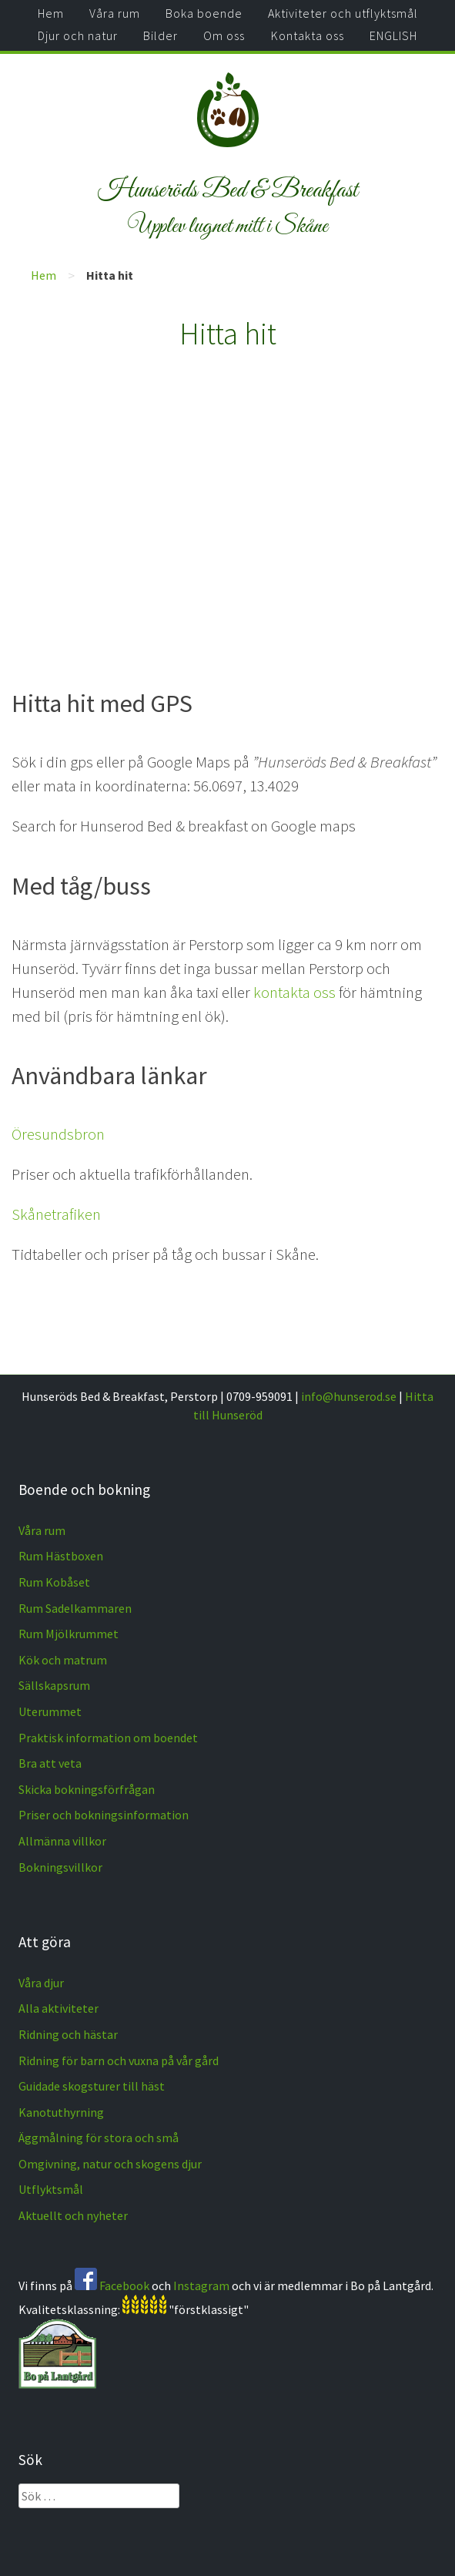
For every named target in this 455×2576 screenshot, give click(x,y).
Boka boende (204, 13)
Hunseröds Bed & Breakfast (228, 190)
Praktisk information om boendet (108, 1737)
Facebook (124, 2285)
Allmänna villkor (62, 1841)
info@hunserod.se (348, 1396)
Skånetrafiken (56, 1214)
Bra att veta (50, 1763)
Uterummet (50, 1711)
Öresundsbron (58, 1134)
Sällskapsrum (54, 1685)
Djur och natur (78, 35)
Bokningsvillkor (60, 1867)
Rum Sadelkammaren (75, 1608)
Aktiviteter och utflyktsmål (343, 13)
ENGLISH (393, 35)
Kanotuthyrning (61, 2112)
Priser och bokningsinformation (103, 1814)
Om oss (224, 35)
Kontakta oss (307, 35)
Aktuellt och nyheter (73, 2215)
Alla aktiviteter (58, 2008)
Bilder (160, 35)
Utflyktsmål (50, 2189)
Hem (51, 13)
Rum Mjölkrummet (68, 1633)
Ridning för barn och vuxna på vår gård (118, 2060)
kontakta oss (294, 992)
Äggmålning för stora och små (98, 2137)
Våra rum (114, 13)
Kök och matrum (62, 1660)
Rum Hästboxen (60, 1555)
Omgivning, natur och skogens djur (110, 2163)
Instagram (201, 2285)
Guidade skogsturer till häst (91, 2086)
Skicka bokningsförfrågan (86, 1789)
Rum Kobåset (54, 1582)
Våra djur (41, 1982)
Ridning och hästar (68, 2034)
